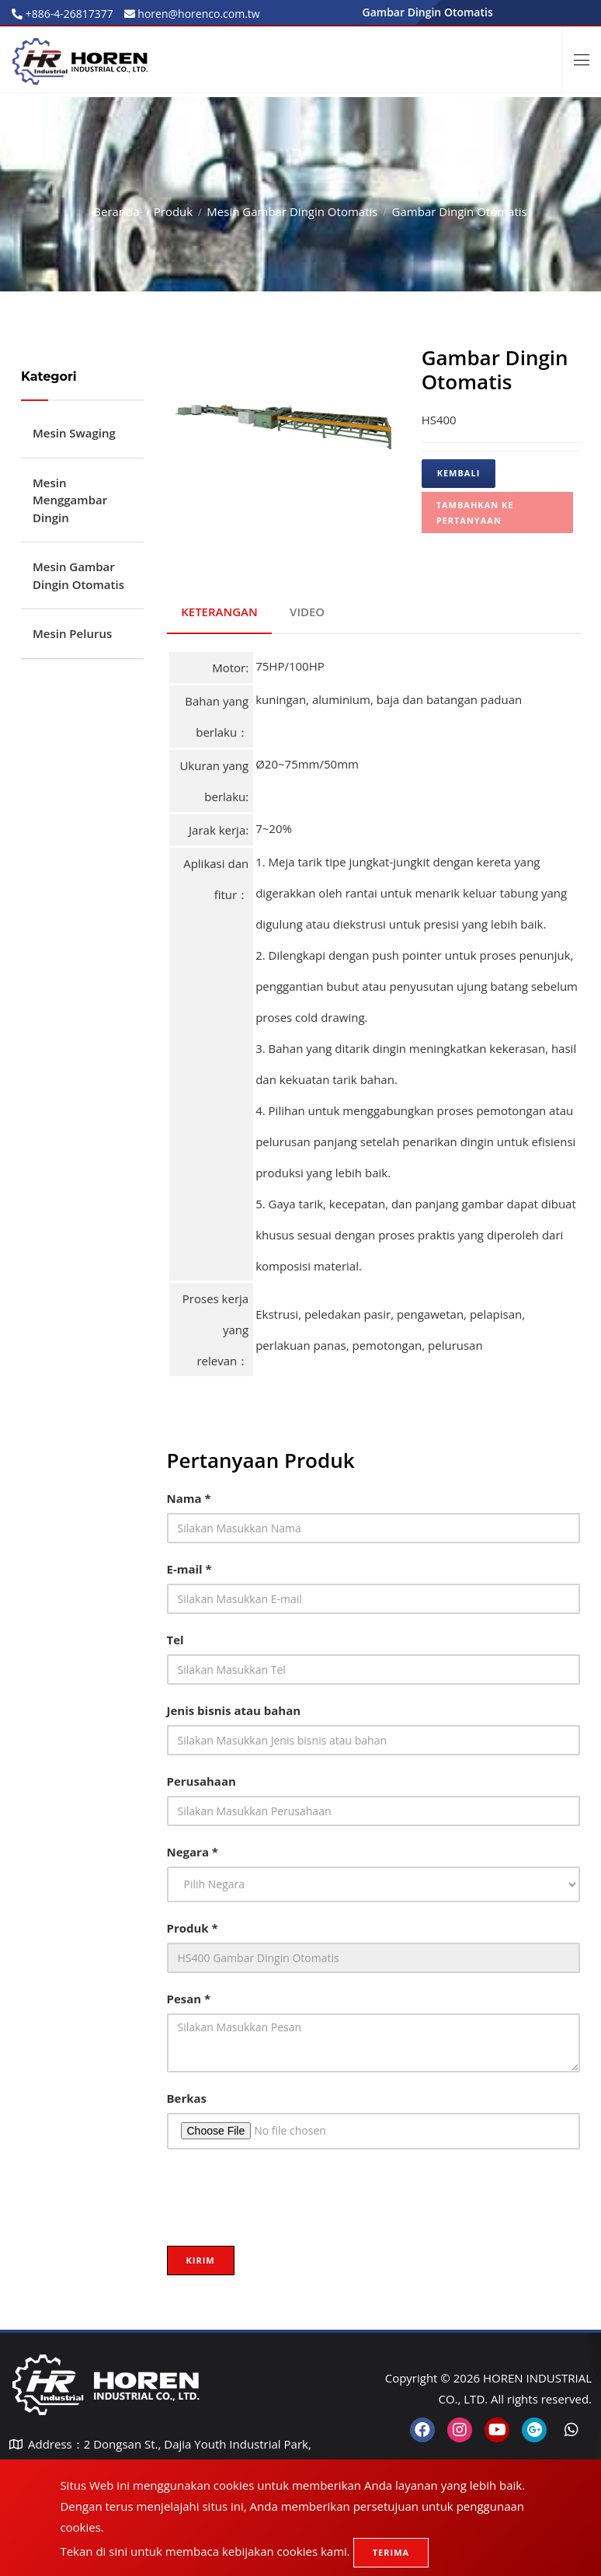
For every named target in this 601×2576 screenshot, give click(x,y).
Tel (175, 1636)
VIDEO (310, 609)
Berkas (187, 2094)
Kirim (200, 2256)
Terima (391, 2552)
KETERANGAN (220, 609)
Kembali (459, 473)
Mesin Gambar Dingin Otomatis (292, 211)
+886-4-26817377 (68, 13)
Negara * (193, 1848)
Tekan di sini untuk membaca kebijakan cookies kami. (204, 2551)
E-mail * (189, 1565)
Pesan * (189, 1995)
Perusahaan (201, 1777)
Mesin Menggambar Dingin (70, 500)
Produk (173, 211)
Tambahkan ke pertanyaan (475, 512)
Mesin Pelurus (72, 633)
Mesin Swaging (74, 433)
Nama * (189, 1494)
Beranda (116, 211)
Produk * (192, 1924)
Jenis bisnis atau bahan (234, 1706)
